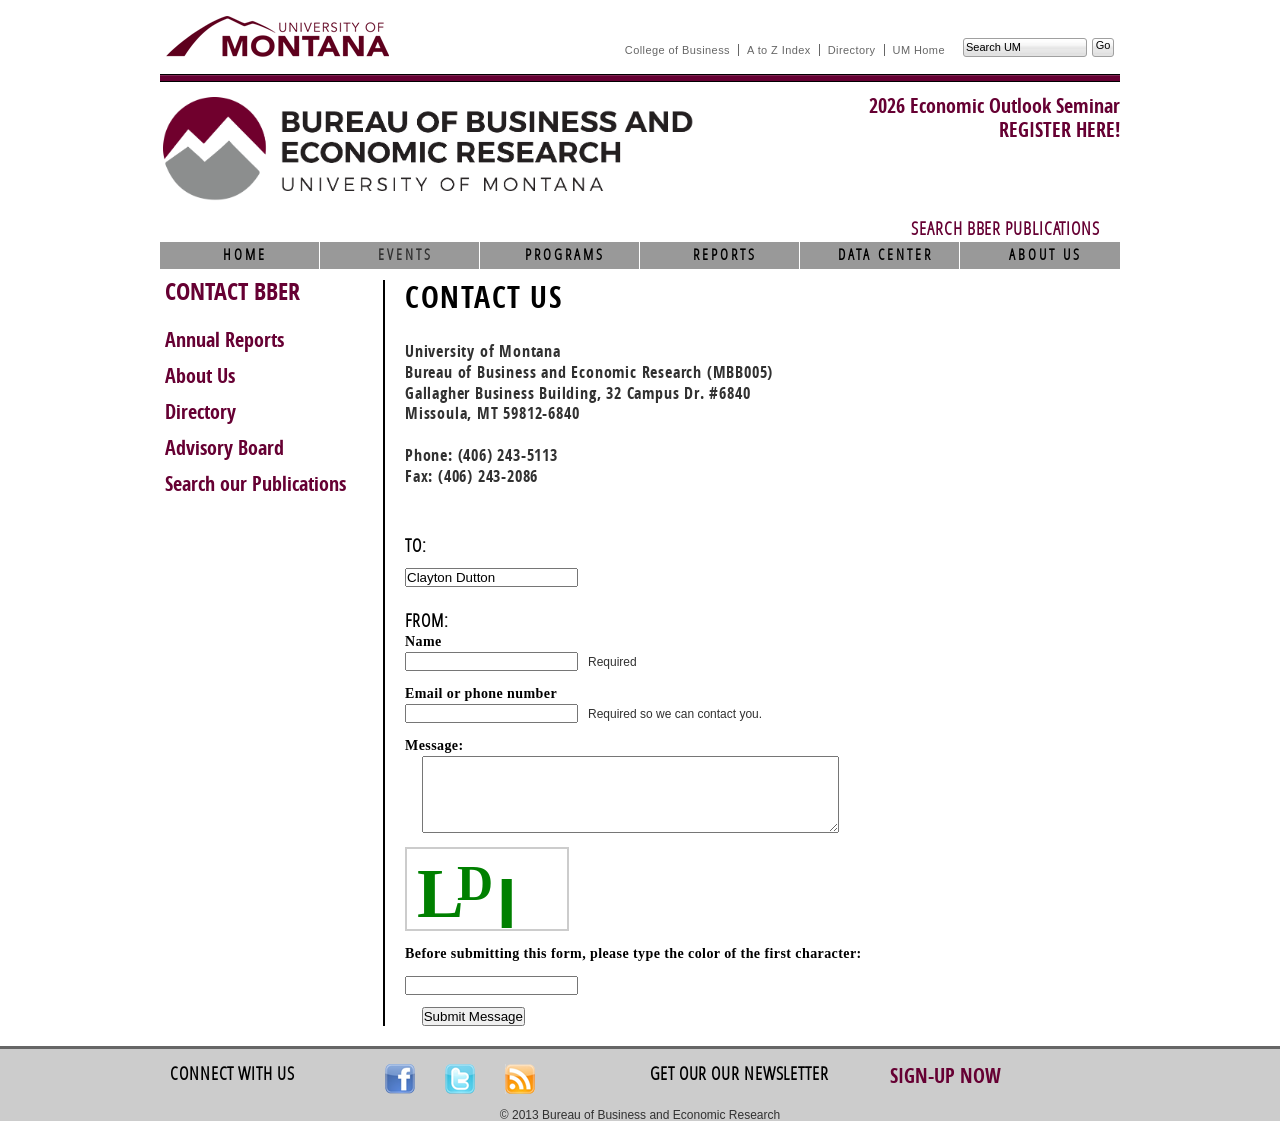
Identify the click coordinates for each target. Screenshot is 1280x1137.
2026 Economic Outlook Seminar (994, 106)
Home (245, 255)
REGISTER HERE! (1059, 130)
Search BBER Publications (1005, 229)
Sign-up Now (945, 1091)
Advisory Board (224, 448)
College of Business (677, 50)
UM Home (919, 50)
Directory (852, 50)
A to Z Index (779, 50)
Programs (565, 255)
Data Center (885, 255)
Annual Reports (224, 340)
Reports (725, 255)
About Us (1045, 255)
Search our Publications (255, 484)
